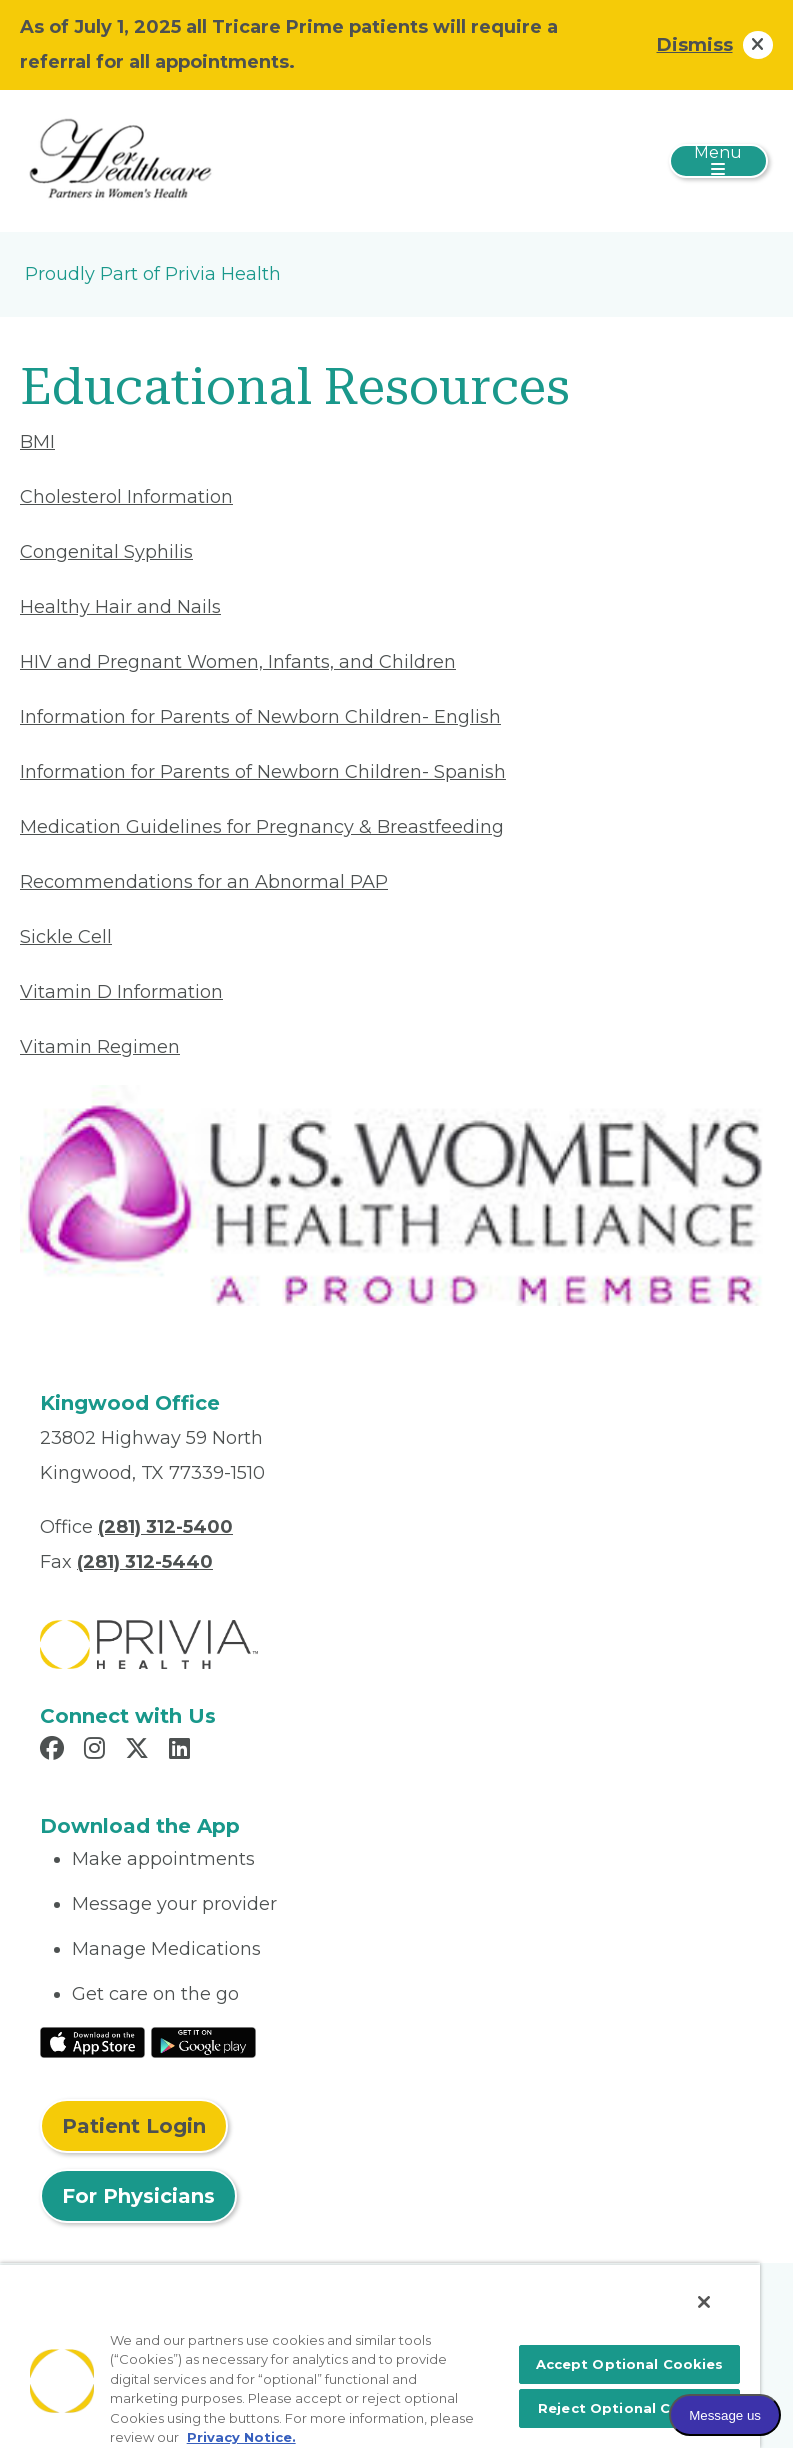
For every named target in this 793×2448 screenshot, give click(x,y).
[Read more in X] (140, 1751)
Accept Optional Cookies (630, 2364)
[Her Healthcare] (120, 160)
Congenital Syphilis (106, 552)
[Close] (704, 2302)
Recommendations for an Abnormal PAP (204, 882)
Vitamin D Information (121, 992)
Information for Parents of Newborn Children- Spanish (263, 772)
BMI (37, 442)
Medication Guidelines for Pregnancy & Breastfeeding (262, 827)
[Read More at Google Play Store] (203, 2041)
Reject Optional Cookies (629, 2408)
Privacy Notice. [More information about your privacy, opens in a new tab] (241, 2437)
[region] (380, 2355)
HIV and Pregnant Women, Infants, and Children (238, 662)
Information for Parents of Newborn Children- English (260, 717)
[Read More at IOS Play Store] (92, 2041)
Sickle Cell (66, 937)
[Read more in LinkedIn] (182, 1751)
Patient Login (134, 2126)
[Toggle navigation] (718, 161)
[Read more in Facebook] (55, 1751)
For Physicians (138, 2196)
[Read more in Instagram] (97, 1751)
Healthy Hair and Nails (120, 607)
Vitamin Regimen (100, 1047)
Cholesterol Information (126, 497)
